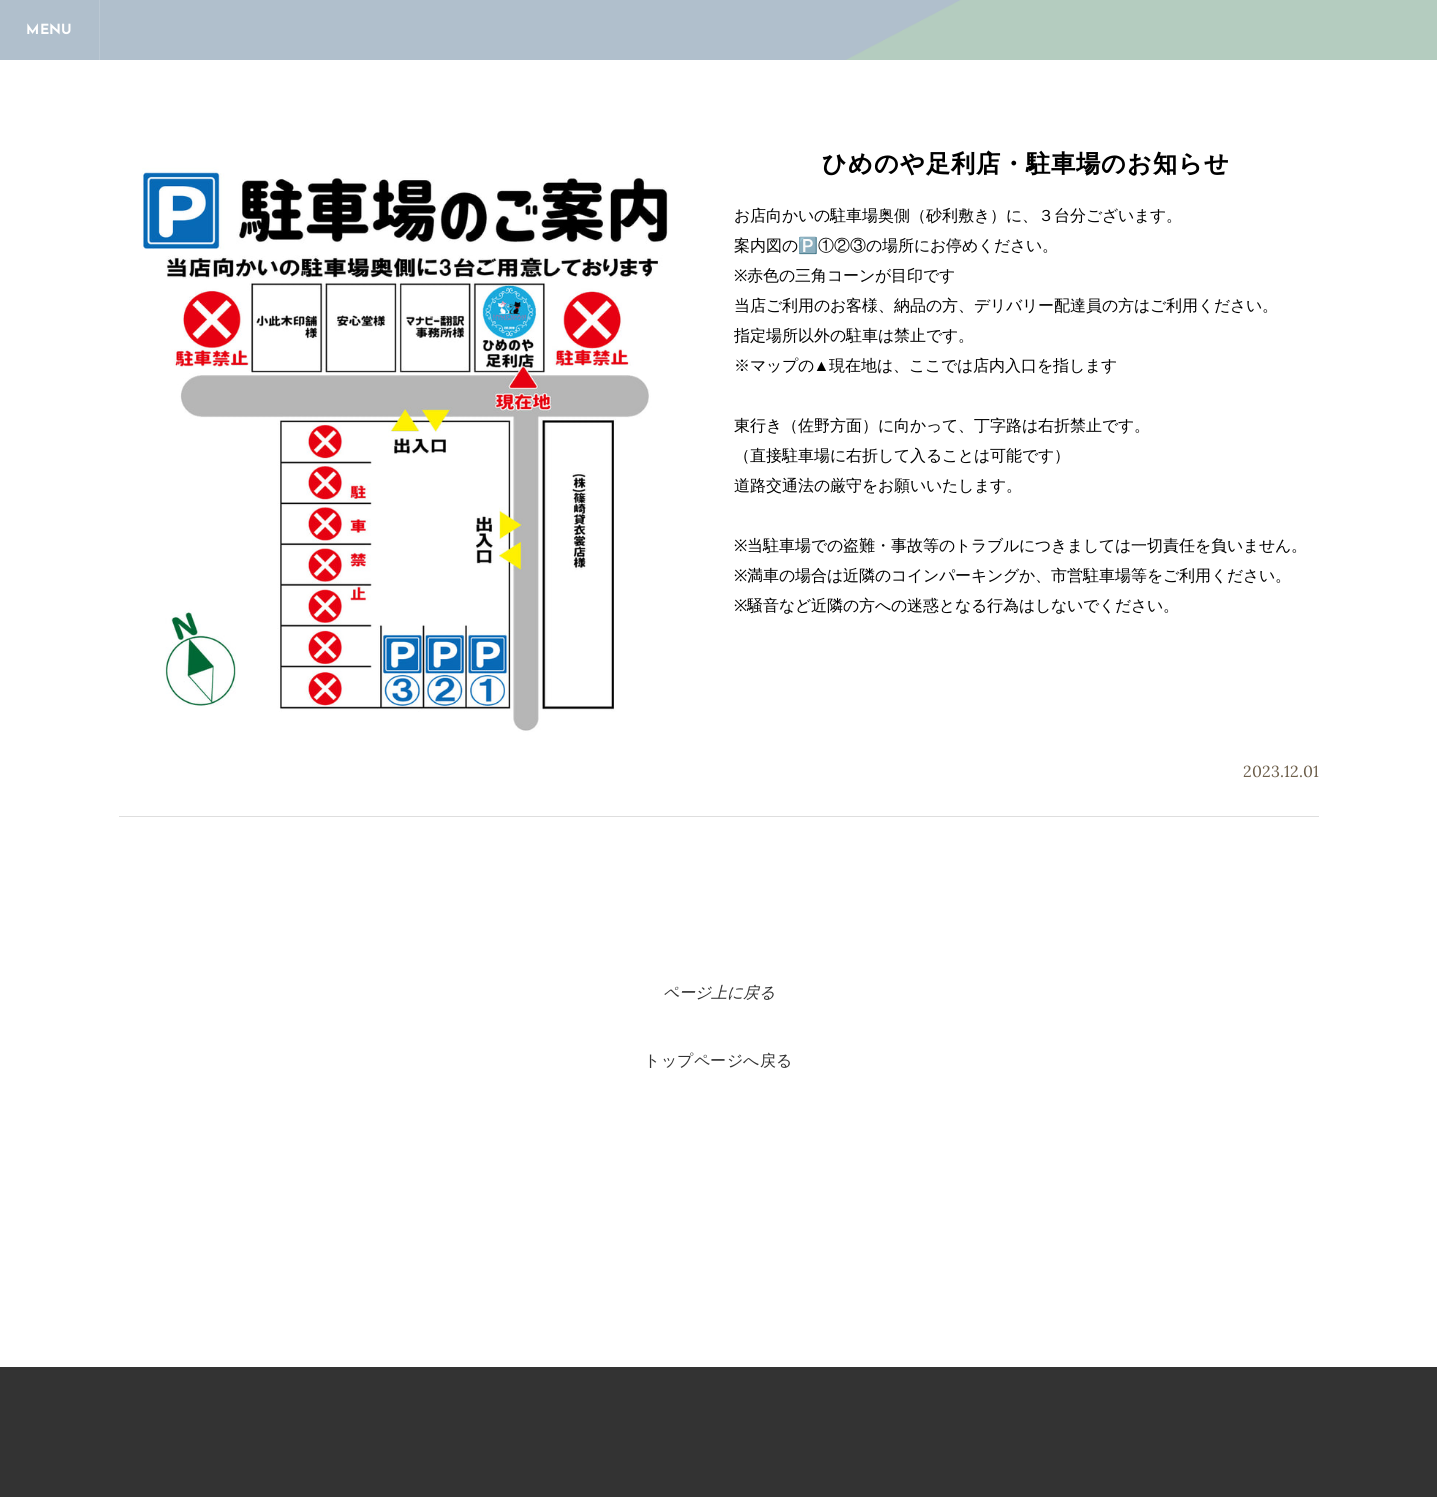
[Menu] (50, 30)
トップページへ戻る (718, 1062)
